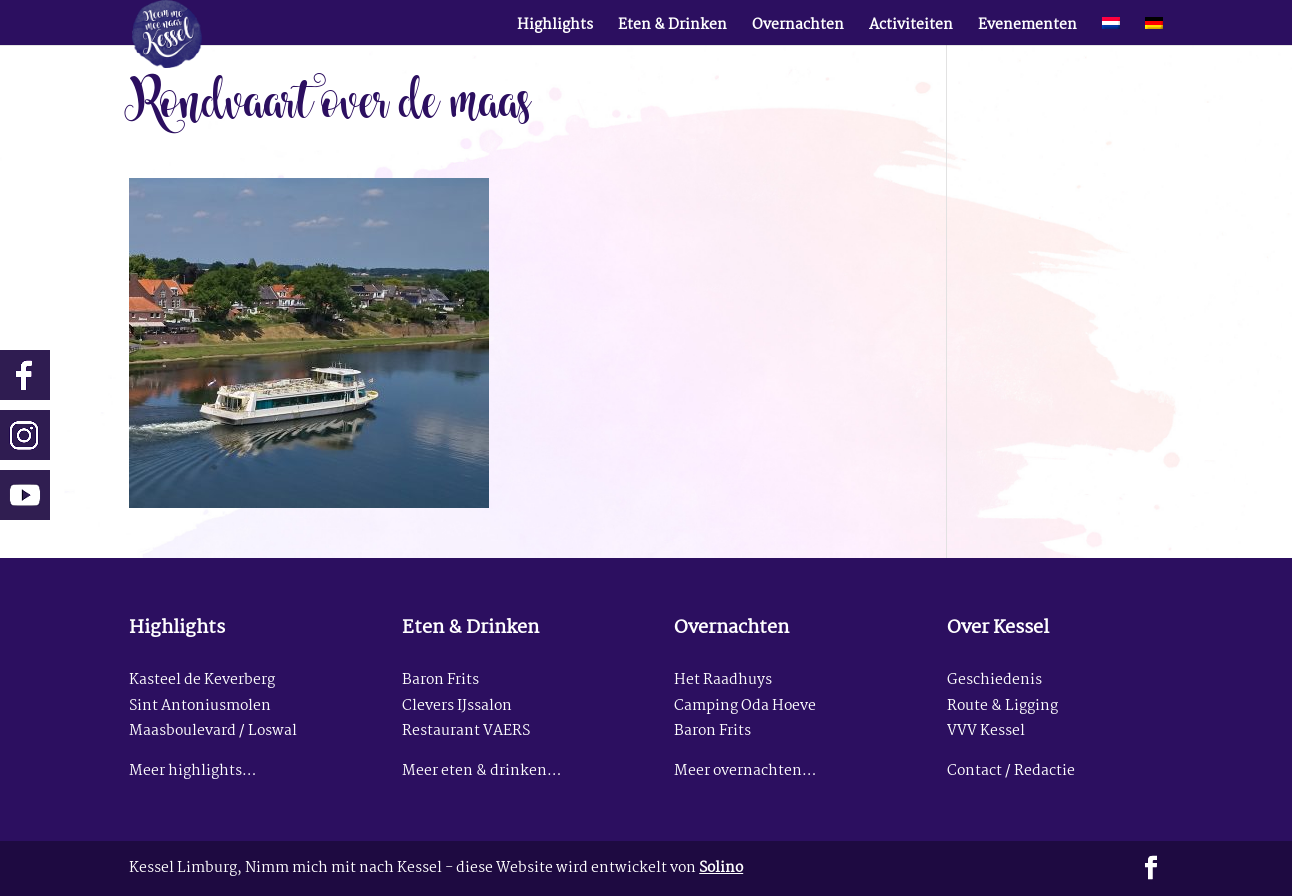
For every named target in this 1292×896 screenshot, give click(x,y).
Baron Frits (440, 680)
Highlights (555, 28)
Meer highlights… (192, 771)
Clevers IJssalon (457, 706)
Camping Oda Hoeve (745, 706)
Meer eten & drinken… (481, 771)
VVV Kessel (986, 731)
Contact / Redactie (1011, 771)
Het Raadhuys (723, 680)
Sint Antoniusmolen (200, 706)
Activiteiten (911, 28)
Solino (721, 868)
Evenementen (1027, 28)
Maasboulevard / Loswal (213, 731)
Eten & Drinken (672, 28)
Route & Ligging (1002, 706)
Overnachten (798, 28)
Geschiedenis (994, 680)
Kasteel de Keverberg (202, 680)
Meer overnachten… (745, 771)
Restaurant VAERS (466, 731)
